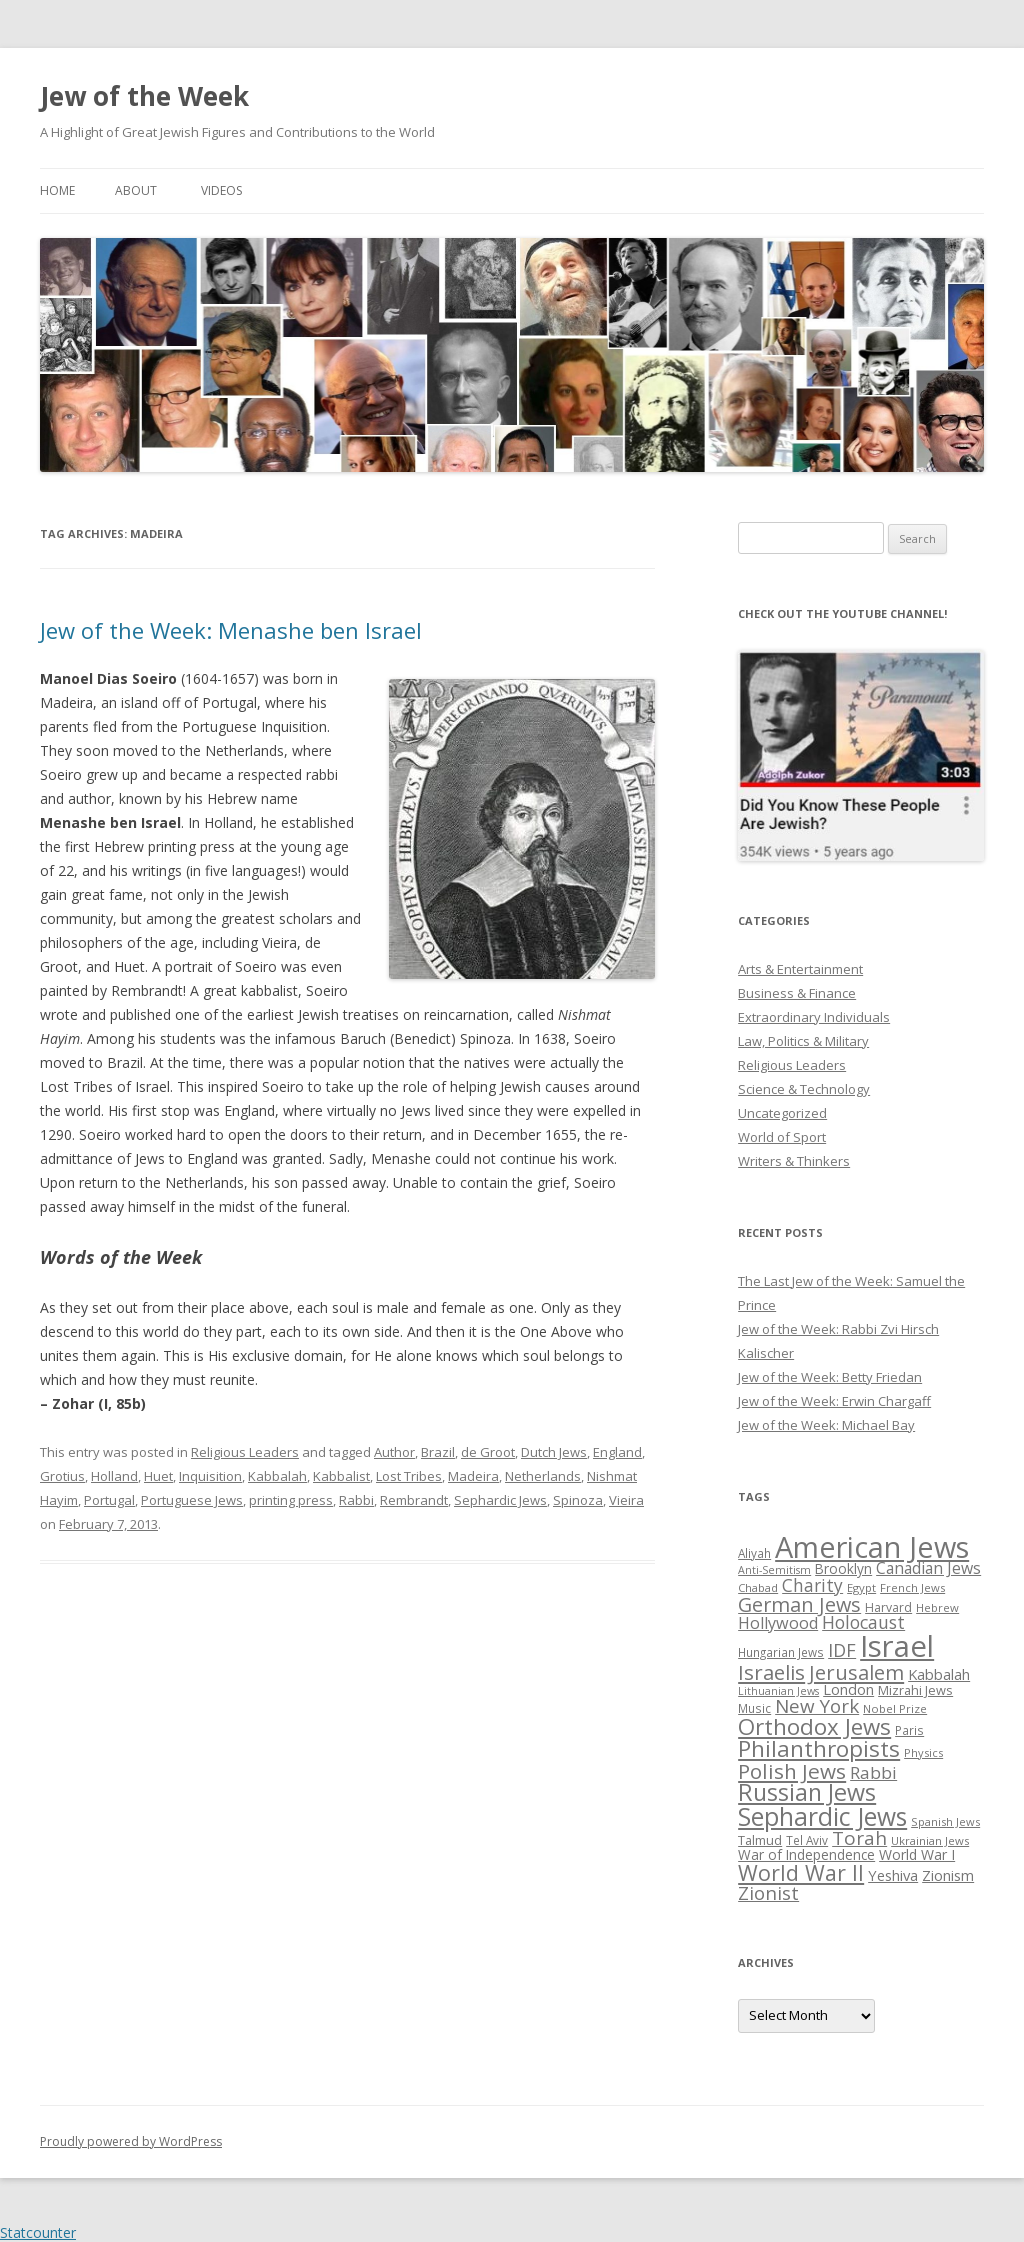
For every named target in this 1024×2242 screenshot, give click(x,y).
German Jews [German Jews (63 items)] (799, 1604)
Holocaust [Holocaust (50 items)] (863, 1622)
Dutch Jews (554, 1452)
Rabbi (356, 1500)
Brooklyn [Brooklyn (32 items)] (843, 1568)
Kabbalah (277, 1476)
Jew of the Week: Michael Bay (826, 1425)
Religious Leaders (245, 1452)
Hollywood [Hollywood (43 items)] (778, 1623)
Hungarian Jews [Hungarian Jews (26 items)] (781, 1652)
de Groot (488, 1452)
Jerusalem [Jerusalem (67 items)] (856, 1672)
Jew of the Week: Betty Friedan (830, 1377)
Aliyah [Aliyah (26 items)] (754, 1553)
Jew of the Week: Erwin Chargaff (834, 1401)
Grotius (62, 1476)
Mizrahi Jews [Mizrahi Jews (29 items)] (915, 1690)
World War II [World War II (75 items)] (801, 1872)
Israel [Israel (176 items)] (897, 1646)
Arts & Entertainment (800, 969)
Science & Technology (804, 1089)
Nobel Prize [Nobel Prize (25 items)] (895, 1708)
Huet (158, 1476)
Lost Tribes (409, 1476)
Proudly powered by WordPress (131, 2141)
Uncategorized (782, 1113)
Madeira (473, 1476)
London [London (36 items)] (848, 1689)
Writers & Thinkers (794, 1161)
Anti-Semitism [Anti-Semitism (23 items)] (774, 1570)
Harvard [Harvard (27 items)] (888, 1607)
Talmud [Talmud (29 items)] (760, 1840)
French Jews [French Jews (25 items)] (912, 1587)
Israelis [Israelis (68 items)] (771, 1672)
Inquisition (210, 1476)
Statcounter (38, 2232)
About (136, 190)
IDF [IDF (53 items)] (842, 1650)
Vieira (626, 1500)
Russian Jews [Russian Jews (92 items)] (807, 1792)
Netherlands (543, 1476)
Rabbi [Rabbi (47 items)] (873, 1772)
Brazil (438, 1452)
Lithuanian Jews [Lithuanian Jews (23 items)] (778, 1691)
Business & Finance (797, 993)
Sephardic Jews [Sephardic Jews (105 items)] (822, 1816)
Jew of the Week (144, 96)
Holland (114, 1476)
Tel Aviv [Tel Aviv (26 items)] (807, 1840)
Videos (221, 190)
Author (394, 1452)
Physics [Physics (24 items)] (923, 1752)
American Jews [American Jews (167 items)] (872, 1546)
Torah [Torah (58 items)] (859, 1838)
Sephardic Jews (500, 1500)
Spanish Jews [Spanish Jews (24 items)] (945, 1821)
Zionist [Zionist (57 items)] (768, 1893)
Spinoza (578, 1500)
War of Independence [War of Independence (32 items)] (806, 1854)
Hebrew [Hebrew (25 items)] (937, 1607)
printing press (291, 1500)
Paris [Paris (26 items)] (909, 1730)
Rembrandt (414, 1500)
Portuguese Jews (192, 1500)
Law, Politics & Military (803, 1041)
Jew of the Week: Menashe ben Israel (231, 630)
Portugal (109, 1500)
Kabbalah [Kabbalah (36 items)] (939, 1674)
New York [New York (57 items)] (817, 1706)
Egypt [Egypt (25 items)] (861, 1587)
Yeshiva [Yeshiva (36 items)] (893, 1875)
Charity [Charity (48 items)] (812, 1585)
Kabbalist (341, 1476)
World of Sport (782, 1137)
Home (57, 190)
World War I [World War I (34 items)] (917, 1854)
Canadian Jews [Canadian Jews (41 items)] (928, 1568)
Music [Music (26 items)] (754, 1708)
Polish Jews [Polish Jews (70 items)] (792, 1771)
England (617, 1452)
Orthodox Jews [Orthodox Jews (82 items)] (814, 1726)
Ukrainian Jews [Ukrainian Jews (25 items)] (930, 1840)
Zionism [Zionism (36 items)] (948, 1875)
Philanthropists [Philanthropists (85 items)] (819, 1748)
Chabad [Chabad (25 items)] (758, 1587)
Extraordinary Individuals (814, 1017)
